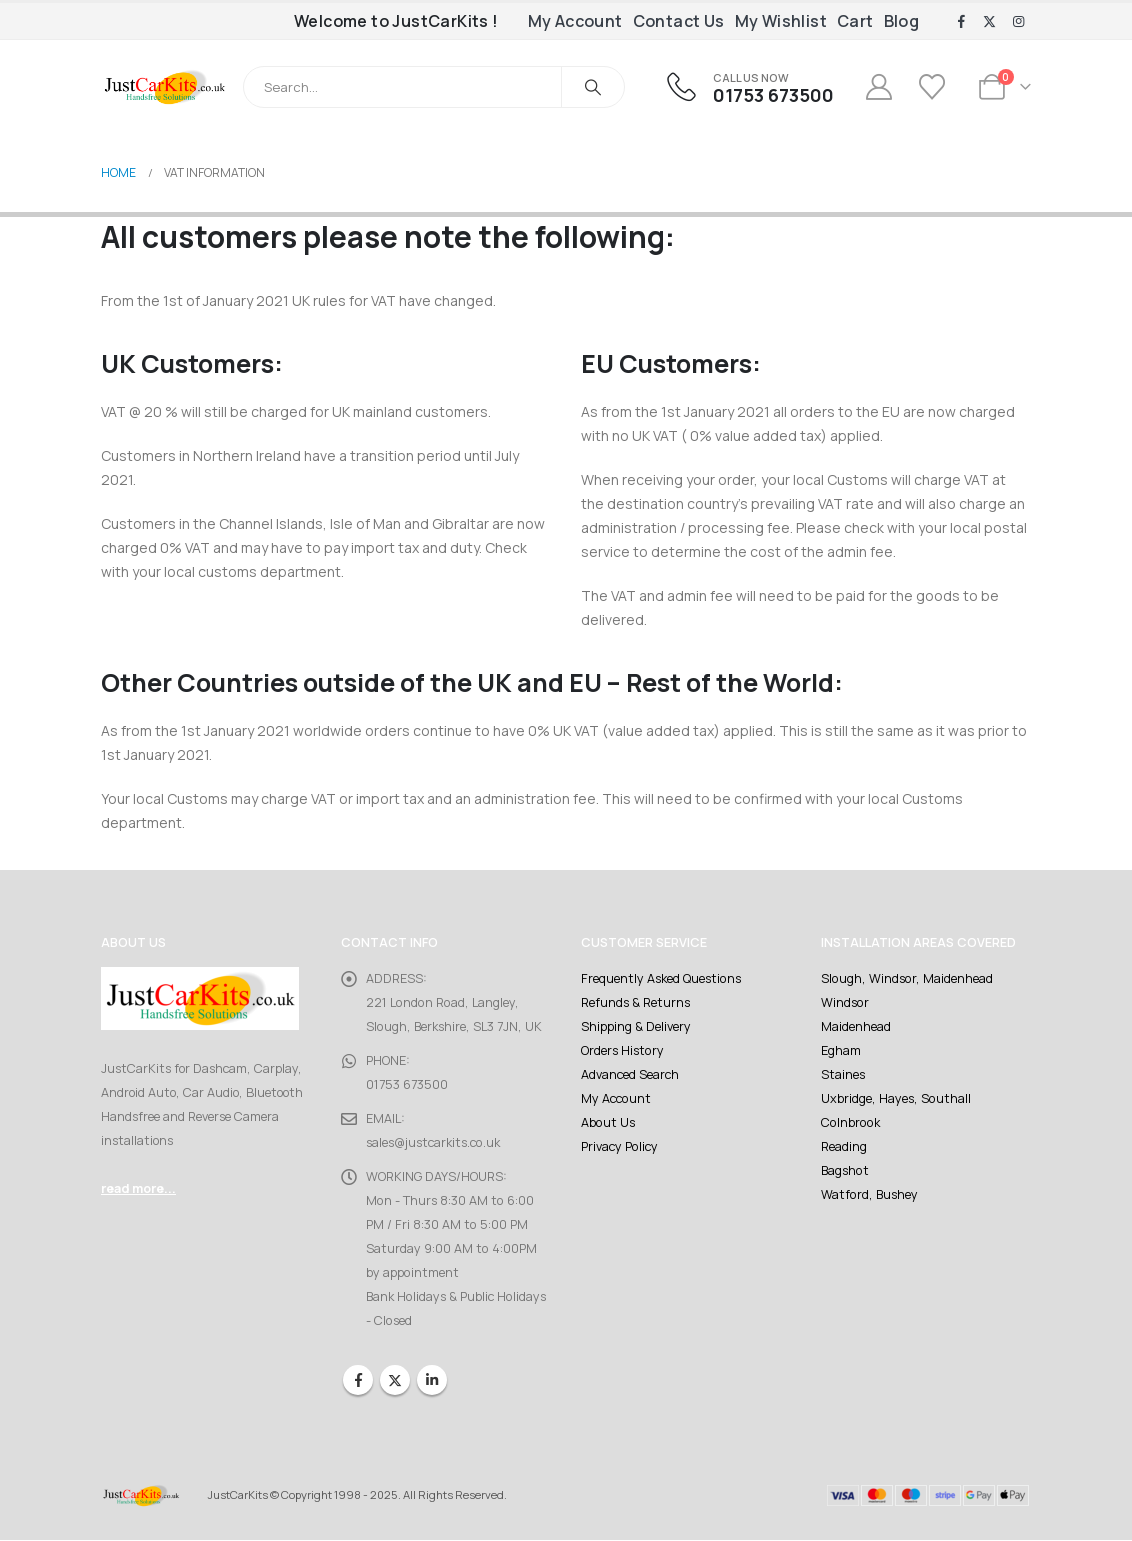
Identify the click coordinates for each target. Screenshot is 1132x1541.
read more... (138, 1188)
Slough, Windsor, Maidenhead (906, 978)
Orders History (622, 1050)
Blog (902, 21)
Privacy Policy (619, 1146)
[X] (990, 22)
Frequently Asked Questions (660, 978)
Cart (855, 21)
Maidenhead (856, 1026)
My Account (575, 21)
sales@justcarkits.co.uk (432, 1142)
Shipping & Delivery (636, 1026)
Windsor (844, 1002)
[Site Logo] (164, 87)
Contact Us (679, 21)
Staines (843, 1074)
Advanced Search (630, 1074)
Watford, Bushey (869, 1194)
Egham (841, 1050)
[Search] (593, 87)
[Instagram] (1018, 22)
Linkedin (432, 1380)
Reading (844, 1146)
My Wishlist (781, 21)
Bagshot (845, 1170)
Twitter (395, 1380)
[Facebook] (961, 22)
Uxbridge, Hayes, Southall (895, 1098)
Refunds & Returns (635, 1002)
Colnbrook (849, 1122)
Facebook (358, 1380)
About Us (607, 1122)
